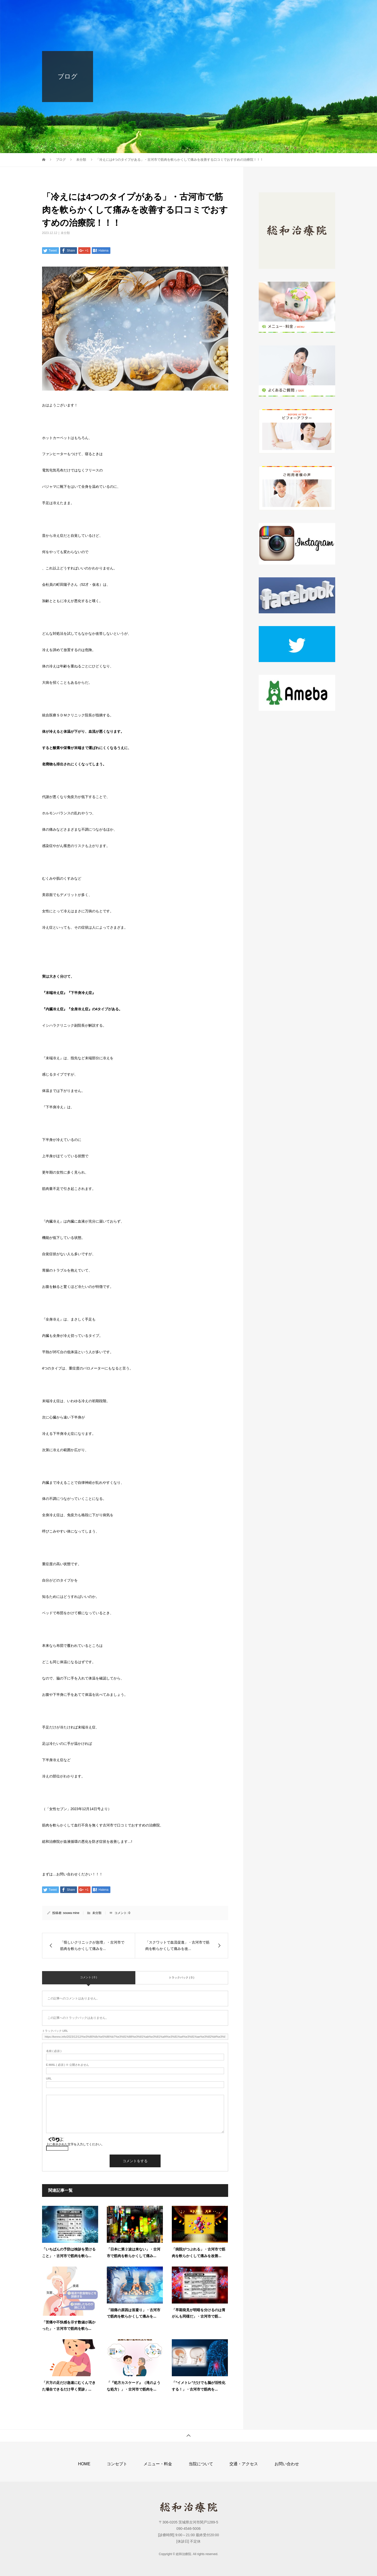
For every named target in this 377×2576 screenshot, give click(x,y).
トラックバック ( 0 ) (181, 1977)
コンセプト (169, 9)
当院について (242, 9)
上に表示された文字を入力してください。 (75, 2144)
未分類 (65, 233)
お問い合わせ (317, 9)
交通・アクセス (279, 9)
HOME (140, 9)
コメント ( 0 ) (88, 1977)
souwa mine (71, 1913)
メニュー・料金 (204, 9)
